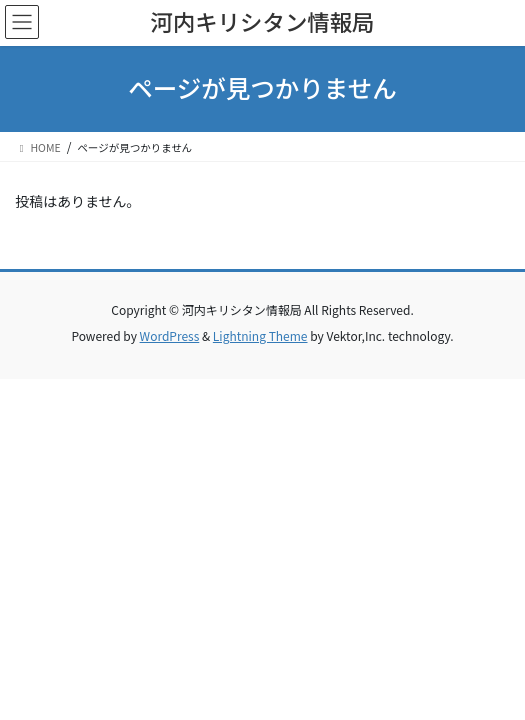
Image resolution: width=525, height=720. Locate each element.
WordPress (170, 335)
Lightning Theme (260, 335)
